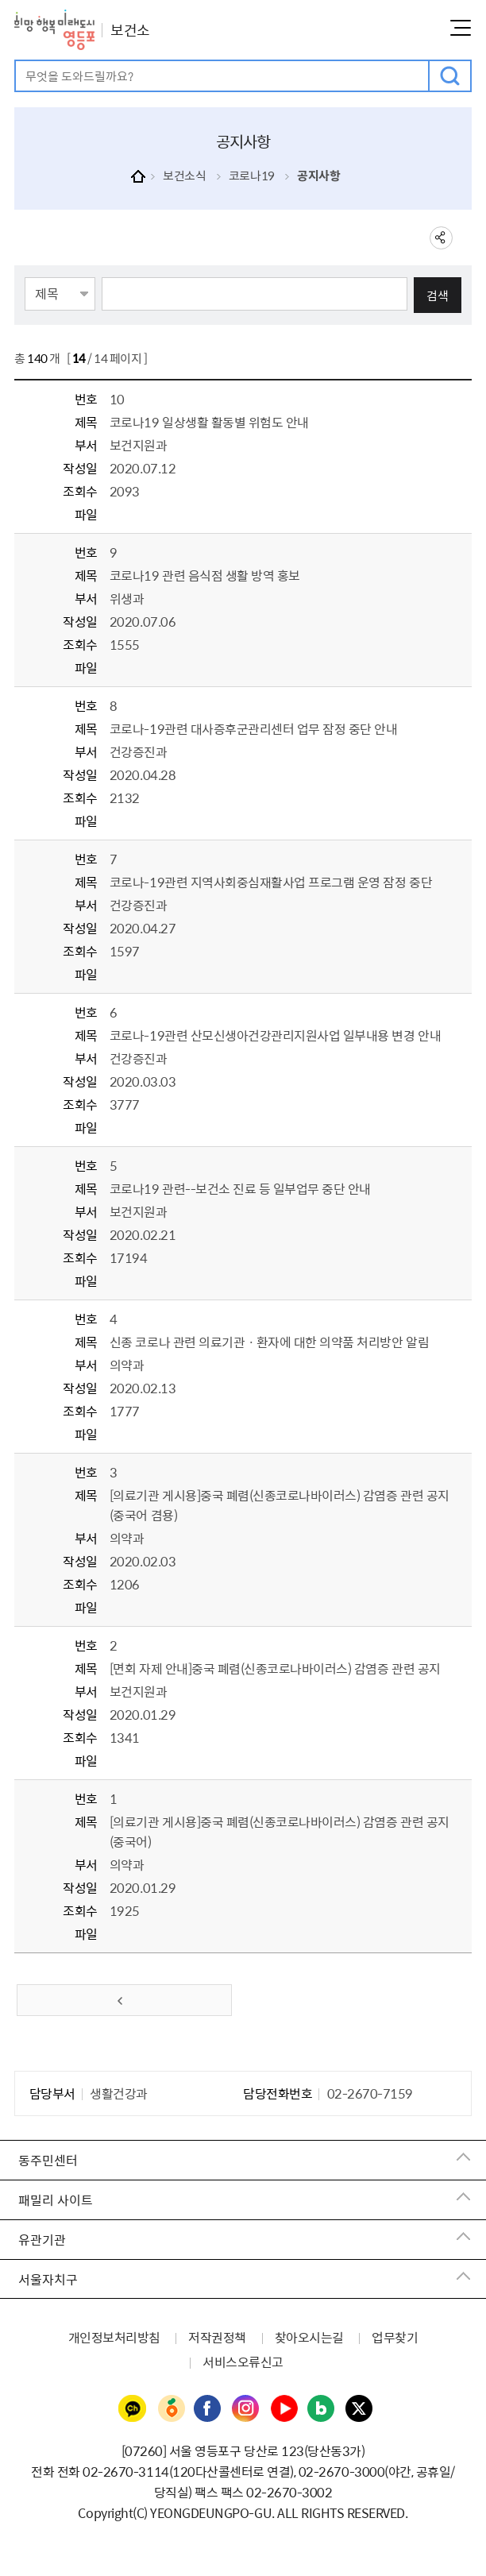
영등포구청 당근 (170, 2409)
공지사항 (318, 175)
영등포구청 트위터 (359, 2409)
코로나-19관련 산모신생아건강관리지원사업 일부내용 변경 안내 (275, 1035)
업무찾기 (395, 2336)
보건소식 (184, 175)
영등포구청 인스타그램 (246, 2409)
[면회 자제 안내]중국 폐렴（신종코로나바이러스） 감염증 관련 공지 (275, 1668)
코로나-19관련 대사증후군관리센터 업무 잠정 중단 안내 (254, 728)
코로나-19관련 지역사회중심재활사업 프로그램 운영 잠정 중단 (271, 881)
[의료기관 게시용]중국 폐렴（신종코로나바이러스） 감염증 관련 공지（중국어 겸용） (279, 1504)
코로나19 (252, 175)
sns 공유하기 (441, 237)
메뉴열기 (460, 28)
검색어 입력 (16, 61)
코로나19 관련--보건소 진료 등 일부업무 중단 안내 (240, 1188)
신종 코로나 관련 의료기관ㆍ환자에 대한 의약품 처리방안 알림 (269, 1341)
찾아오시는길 (309, 2336)
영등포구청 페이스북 (208, 2409)
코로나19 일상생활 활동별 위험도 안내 (209, 421)
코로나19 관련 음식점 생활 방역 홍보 (205, 575)
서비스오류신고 (243, 2361)
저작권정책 (217, 2336)
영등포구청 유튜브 (284, 2409)
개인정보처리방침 (114, 2336)
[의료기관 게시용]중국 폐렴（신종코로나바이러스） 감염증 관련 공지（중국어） (279, 1831)
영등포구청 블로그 (321, 2409)
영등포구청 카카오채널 (132, 2409)
